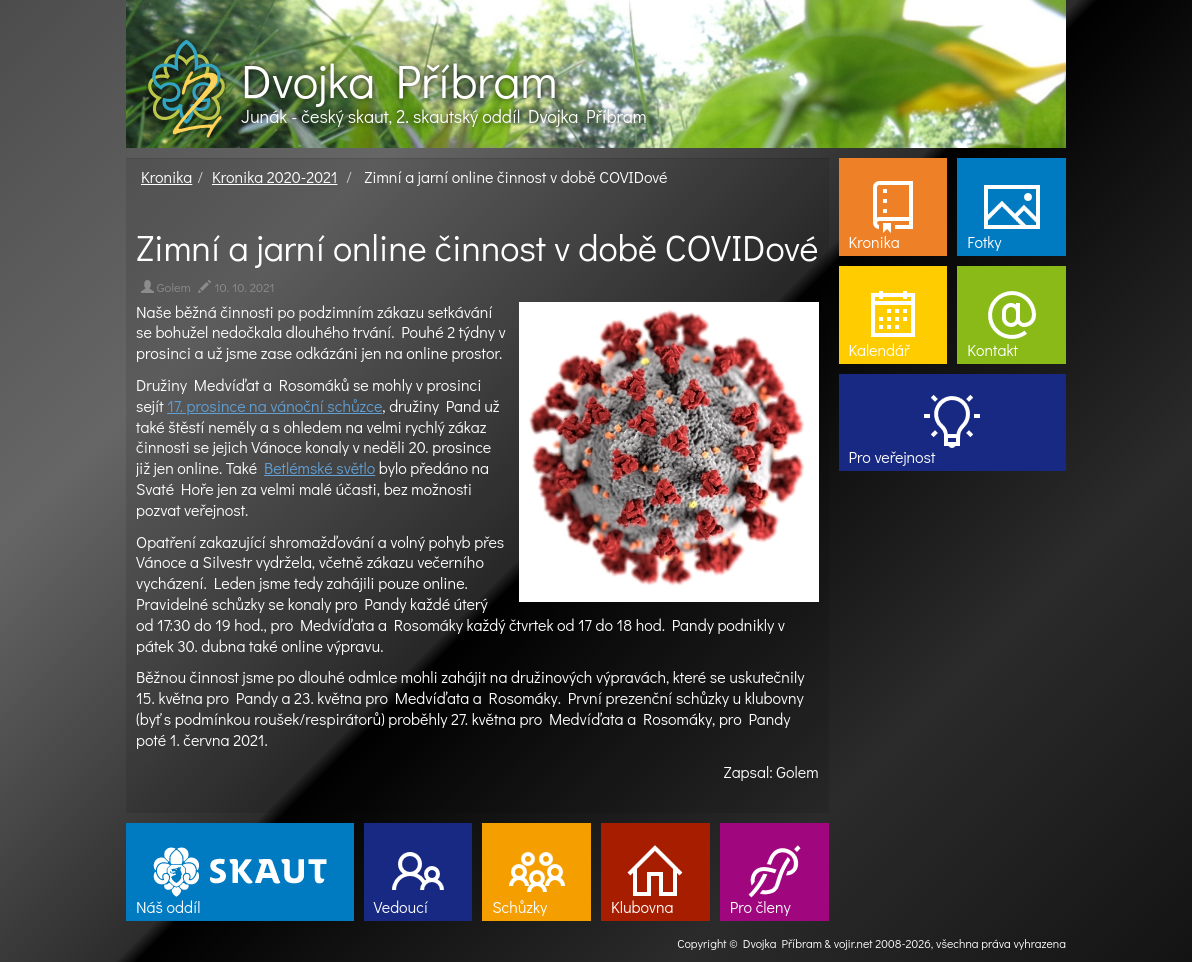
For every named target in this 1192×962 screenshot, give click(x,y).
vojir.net (853, 943)
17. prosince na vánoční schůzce (274, 405)
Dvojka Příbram (399, 80)
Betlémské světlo (319, 467)
